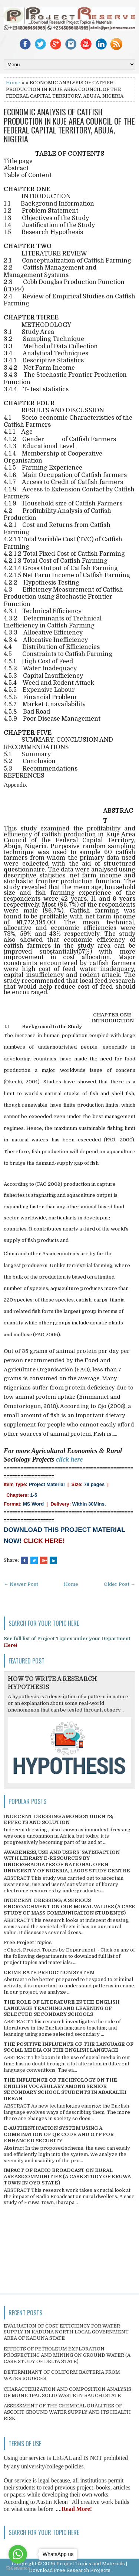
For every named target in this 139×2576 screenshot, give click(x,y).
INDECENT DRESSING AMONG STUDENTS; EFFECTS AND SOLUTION (58, 1819)
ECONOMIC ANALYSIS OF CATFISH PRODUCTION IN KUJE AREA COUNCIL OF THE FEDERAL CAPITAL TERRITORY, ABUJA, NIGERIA (69, 125)
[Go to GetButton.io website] (18, 2568)
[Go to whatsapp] (18, 2554)
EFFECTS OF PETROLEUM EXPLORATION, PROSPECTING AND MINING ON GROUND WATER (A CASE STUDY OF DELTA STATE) (67, 2355)
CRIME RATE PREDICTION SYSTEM (49, 1972)
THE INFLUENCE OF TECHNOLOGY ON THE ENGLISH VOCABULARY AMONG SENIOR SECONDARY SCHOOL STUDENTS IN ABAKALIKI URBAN (65, 2089)
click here (69, 1459)
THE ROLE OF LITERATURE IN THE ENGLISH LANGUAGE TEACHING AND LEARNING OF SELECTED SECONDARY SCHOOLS (61, 2008)
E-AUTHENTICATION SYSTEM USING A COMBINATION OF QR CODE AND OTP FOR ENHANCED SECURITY (59, 2134)
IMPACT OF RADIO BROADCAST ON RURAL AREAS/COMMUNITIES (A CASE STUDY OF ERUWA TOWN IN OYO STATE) (67, 2176)
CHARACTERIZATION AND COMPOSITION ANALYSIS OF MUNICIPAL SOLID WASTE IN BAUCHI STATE (67, 2392)
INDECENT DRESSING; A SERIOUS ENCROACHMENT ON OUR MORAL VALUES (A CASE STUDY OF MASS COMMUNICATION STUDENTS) (69, 1907)
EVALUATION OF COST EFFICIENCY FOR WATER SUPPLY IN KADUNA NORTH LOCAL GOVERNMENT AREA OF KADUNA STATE (66, 2332)
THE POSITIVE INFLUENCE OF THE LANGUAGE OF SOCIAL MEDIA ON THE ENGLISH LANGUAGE (68, 2047)
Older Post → (119, 1584)
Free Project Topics (28, 1942)
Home (13, 82)
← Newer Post (21, 1584)
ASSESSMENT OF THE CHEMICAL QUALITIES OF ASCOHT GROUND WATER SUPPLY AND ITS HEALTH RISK (67, 2412)
